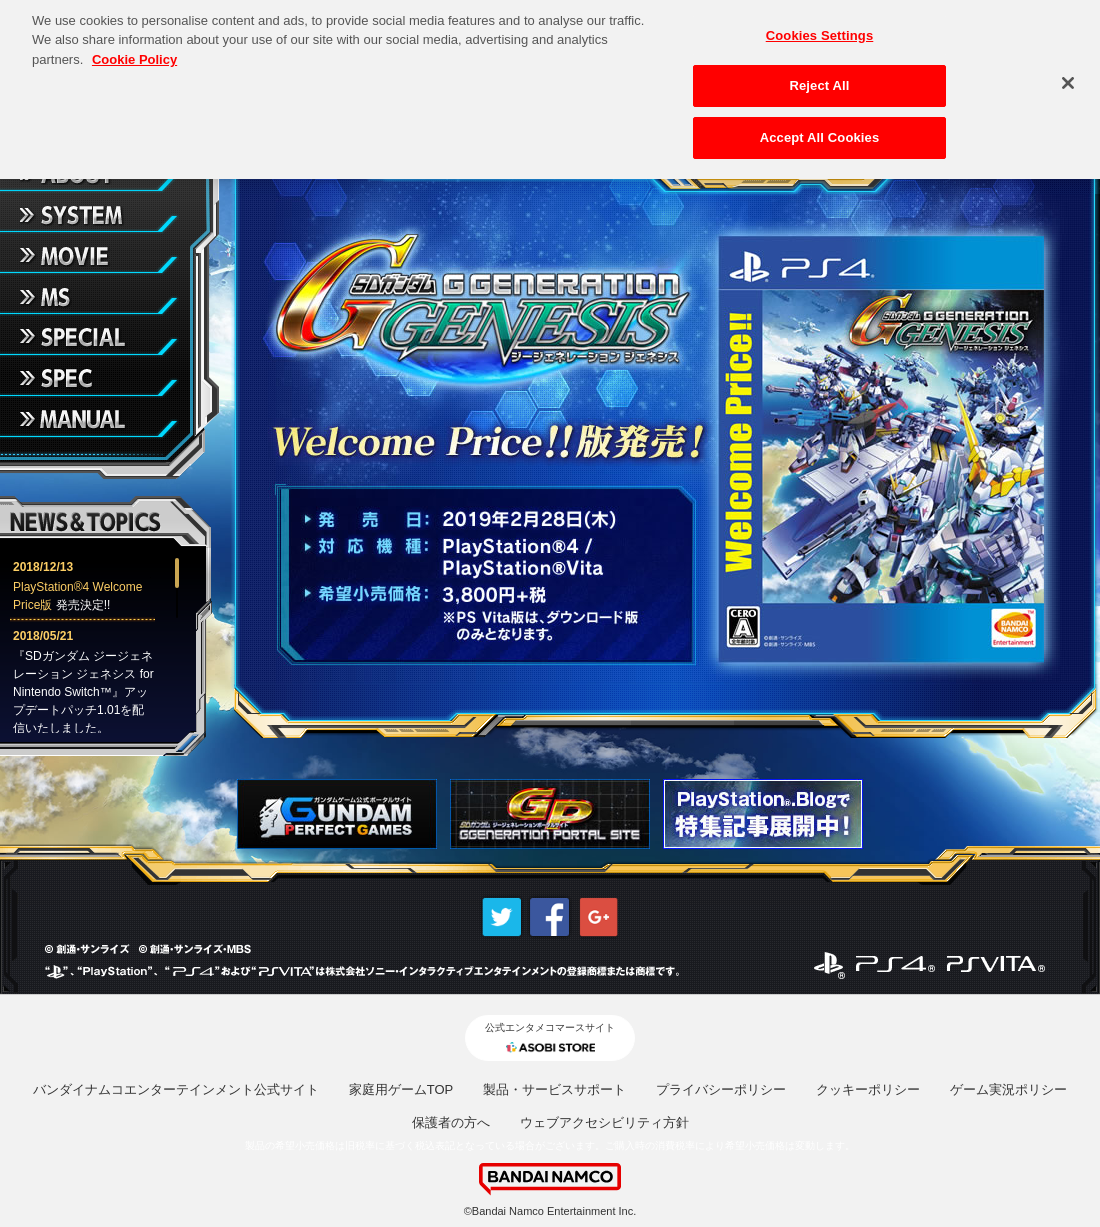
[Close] (1068, 75)
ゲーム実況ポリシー (1008, 1089)
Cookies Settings (820, 27)
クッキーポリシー (868, 1089)
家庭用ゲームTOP (401, 1089)
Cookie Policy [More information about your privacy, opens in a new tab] (134, 51)
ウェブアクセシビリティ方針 (604, 1122)
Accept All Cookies (820, 129)
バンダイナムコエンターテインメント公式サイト (176, 1089)
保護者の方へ (451, 1122)
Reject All (819, 78)
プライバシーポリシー (721, 1089)
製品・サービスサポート (554, 1089)
